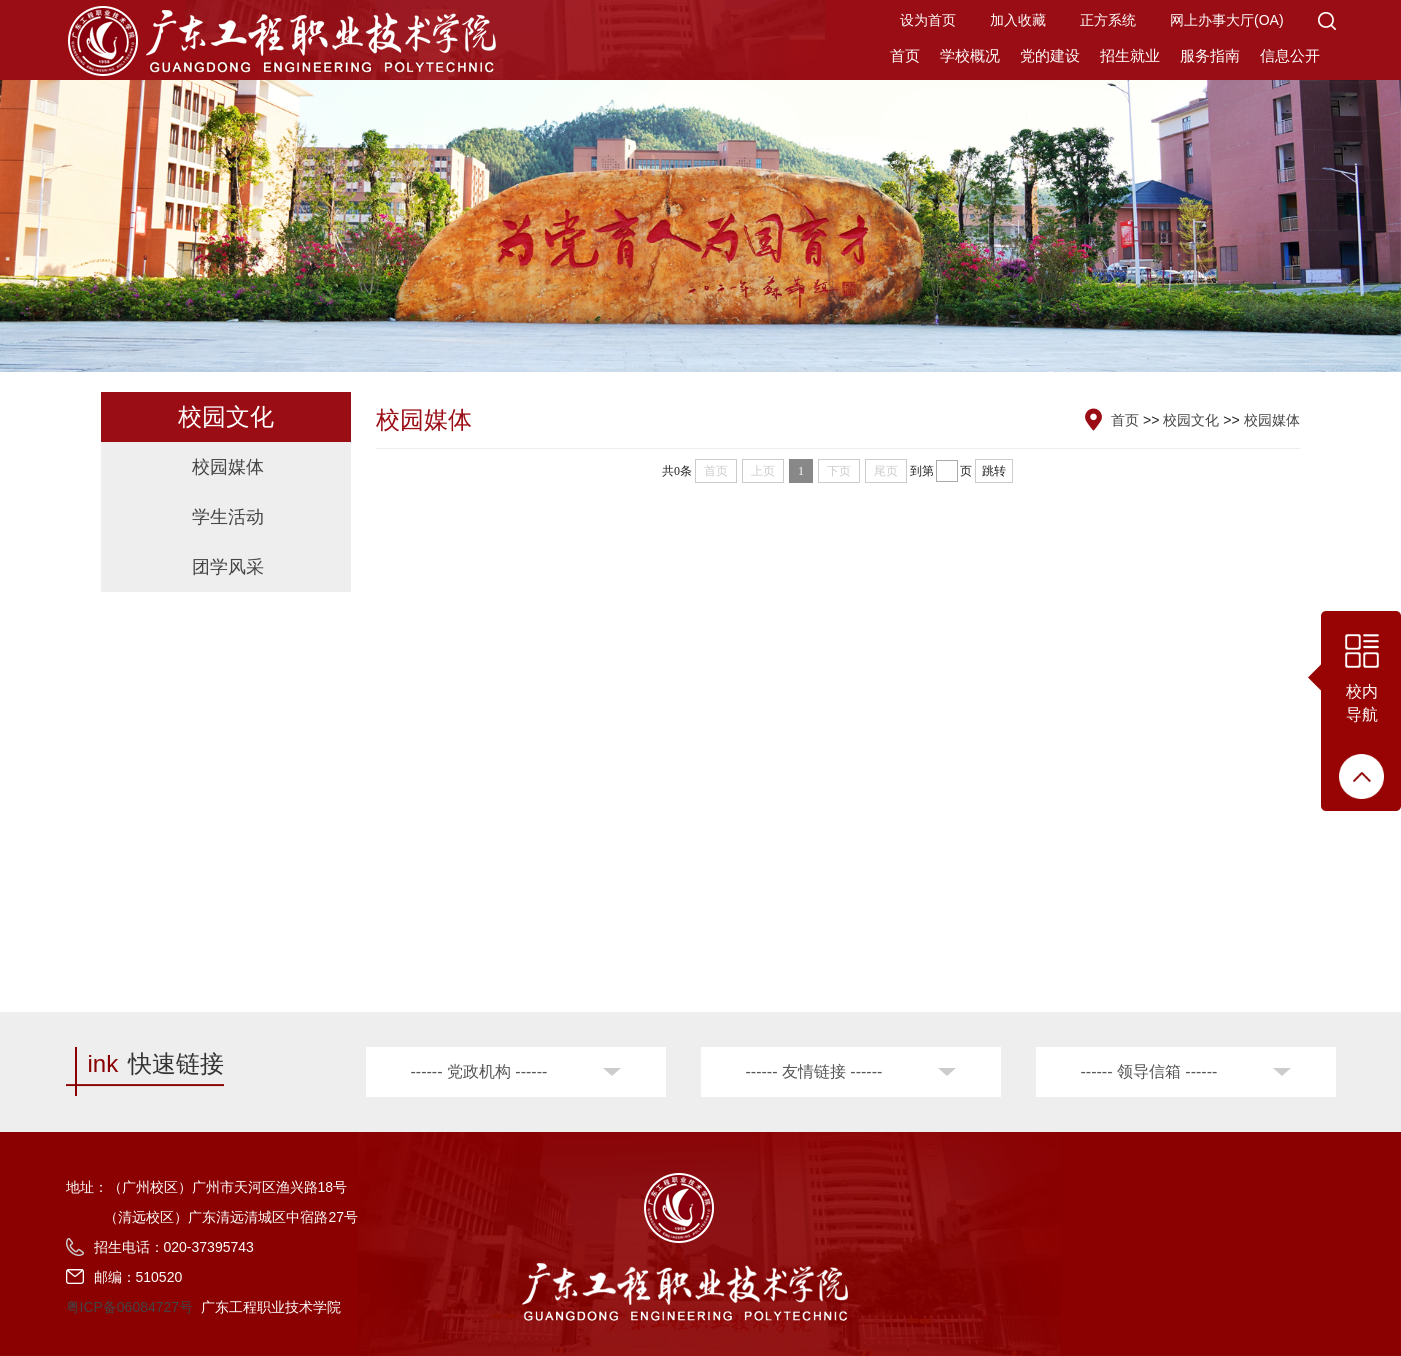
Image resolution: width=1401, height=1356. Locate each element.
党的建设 (1050, 55)
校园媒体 (228, 467)
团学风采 (228, 567)
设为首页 (928, 20)
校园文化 (1191, 420)
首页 (905, 55)
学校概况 (970, 55)
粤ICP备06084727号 (130, 1307)
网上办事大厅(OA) (1227, 20)
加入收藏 (1018, 20)
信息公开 (1290, 55)
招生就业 (1130, 55)
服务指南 (1210, 55)
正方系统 (1108, 20)
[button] (1327, 20)
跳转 (994, 471)
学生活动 (228, 517)
